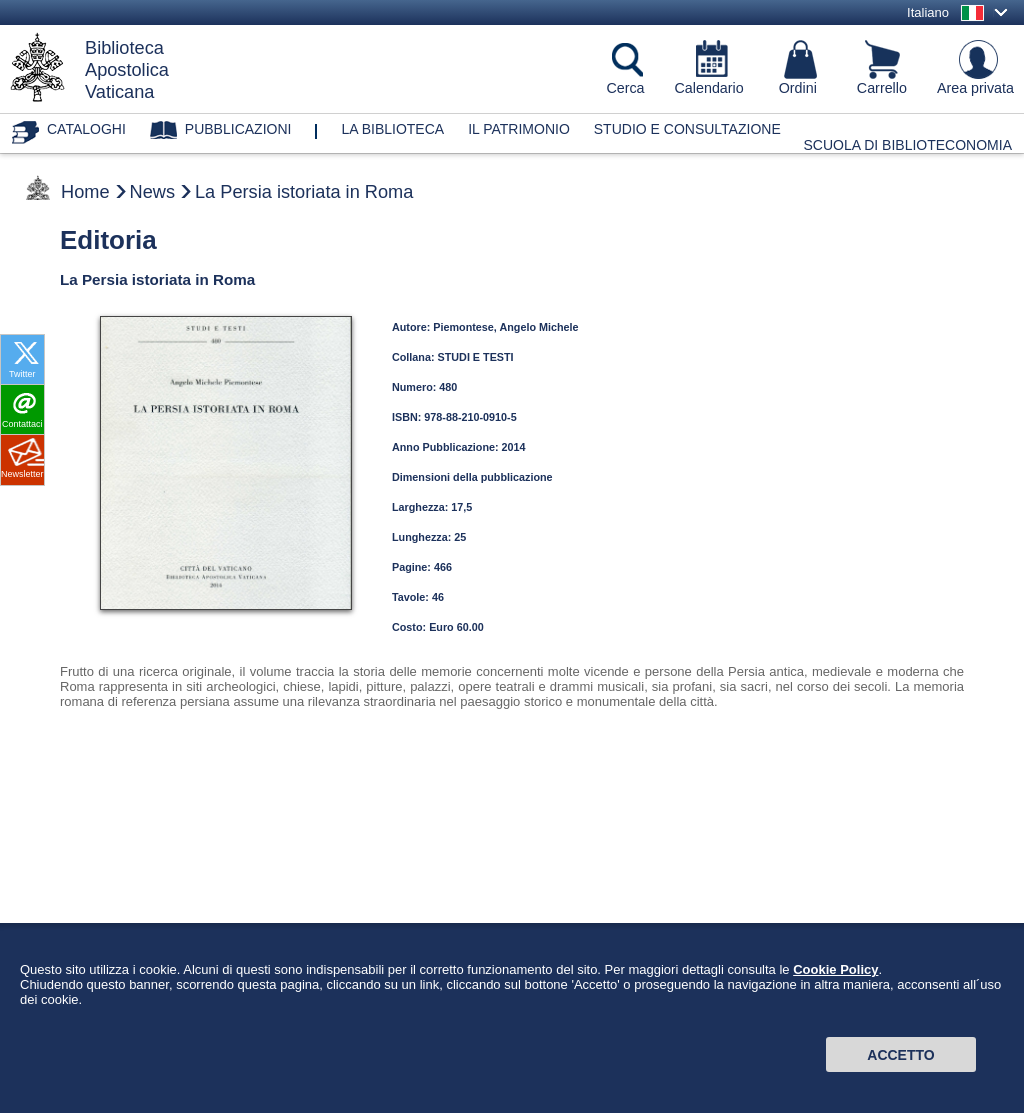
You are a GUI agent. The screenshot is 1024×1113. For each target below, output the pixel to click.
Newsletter (22, 474)
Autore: (412, 327)
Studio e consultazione (687, 129)
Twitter (22, 374)
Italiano (928, 12)
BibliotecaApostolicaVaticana (127, 70)
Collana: (415, 357)
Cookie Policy (835, 969)
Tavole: (412, 597)
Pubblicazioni (238, 129)
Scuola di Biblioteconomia (908, 145)
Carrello (882, 88)
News (152, 192)
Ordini (798, 88)
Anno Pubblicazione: (447, 447)
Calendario (709, 88)
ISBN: (408, 417)
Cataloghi (86, 129)
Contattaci (22, 424)
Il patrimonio (519, 129)
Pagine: (413, 567)
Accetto (900, 1055)
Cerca (625, 88)
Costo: (410, 627)
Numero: (415, 387)
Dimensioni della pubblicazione (472, 477)
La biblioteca (392, 129)
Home (85, 192)
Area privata (975, 88)
